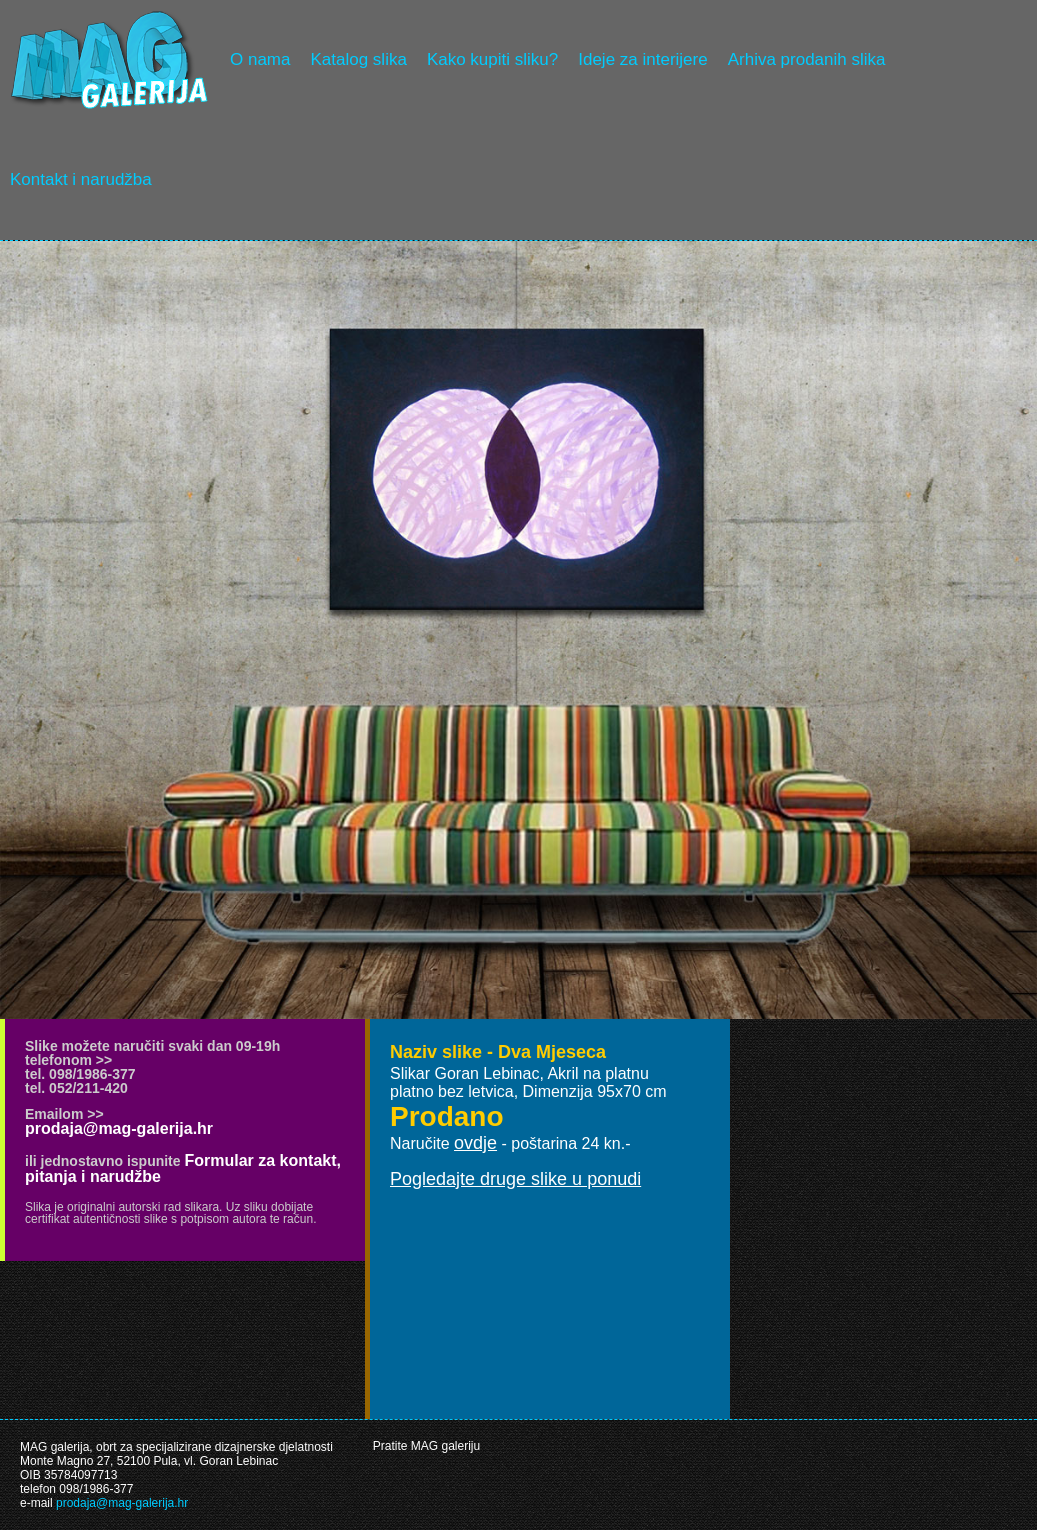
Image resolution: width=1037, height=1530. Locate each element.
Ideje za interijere (642, 59)
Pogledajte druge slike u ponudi (515, 1179)
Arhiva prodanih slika (807, 59)
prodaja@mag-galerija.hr (119, 1128)
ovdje (475, 1143)
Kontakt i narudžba (81, 179)
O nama (260, 59)
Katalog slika (358, 59)
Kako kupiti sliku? (492, 59)
